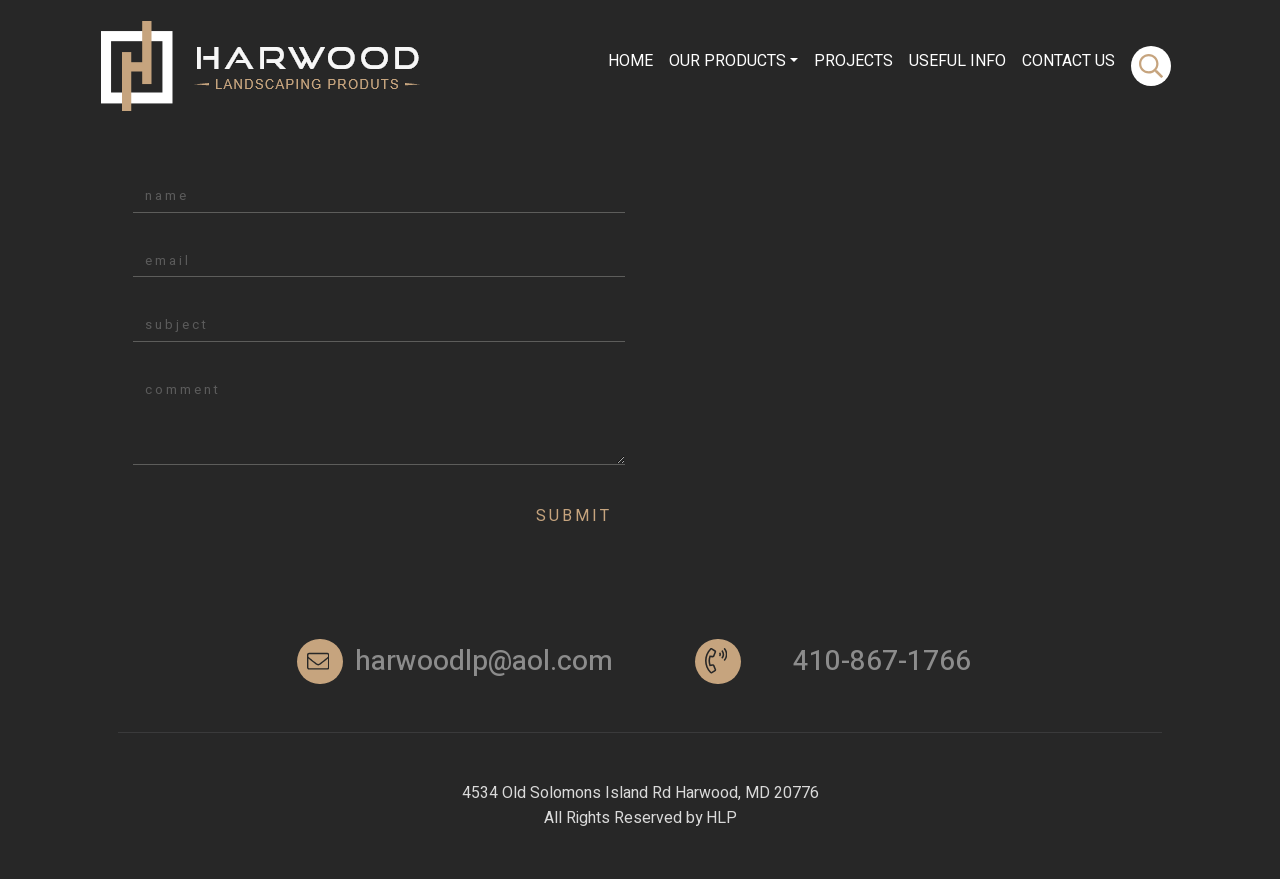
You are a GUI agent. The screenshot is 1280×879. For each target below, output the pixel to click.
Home (630, 61)
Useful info (957, 61)
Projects (853, 61)
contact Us (1068, 61)
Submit (574, 516)
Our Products (727, 61)
